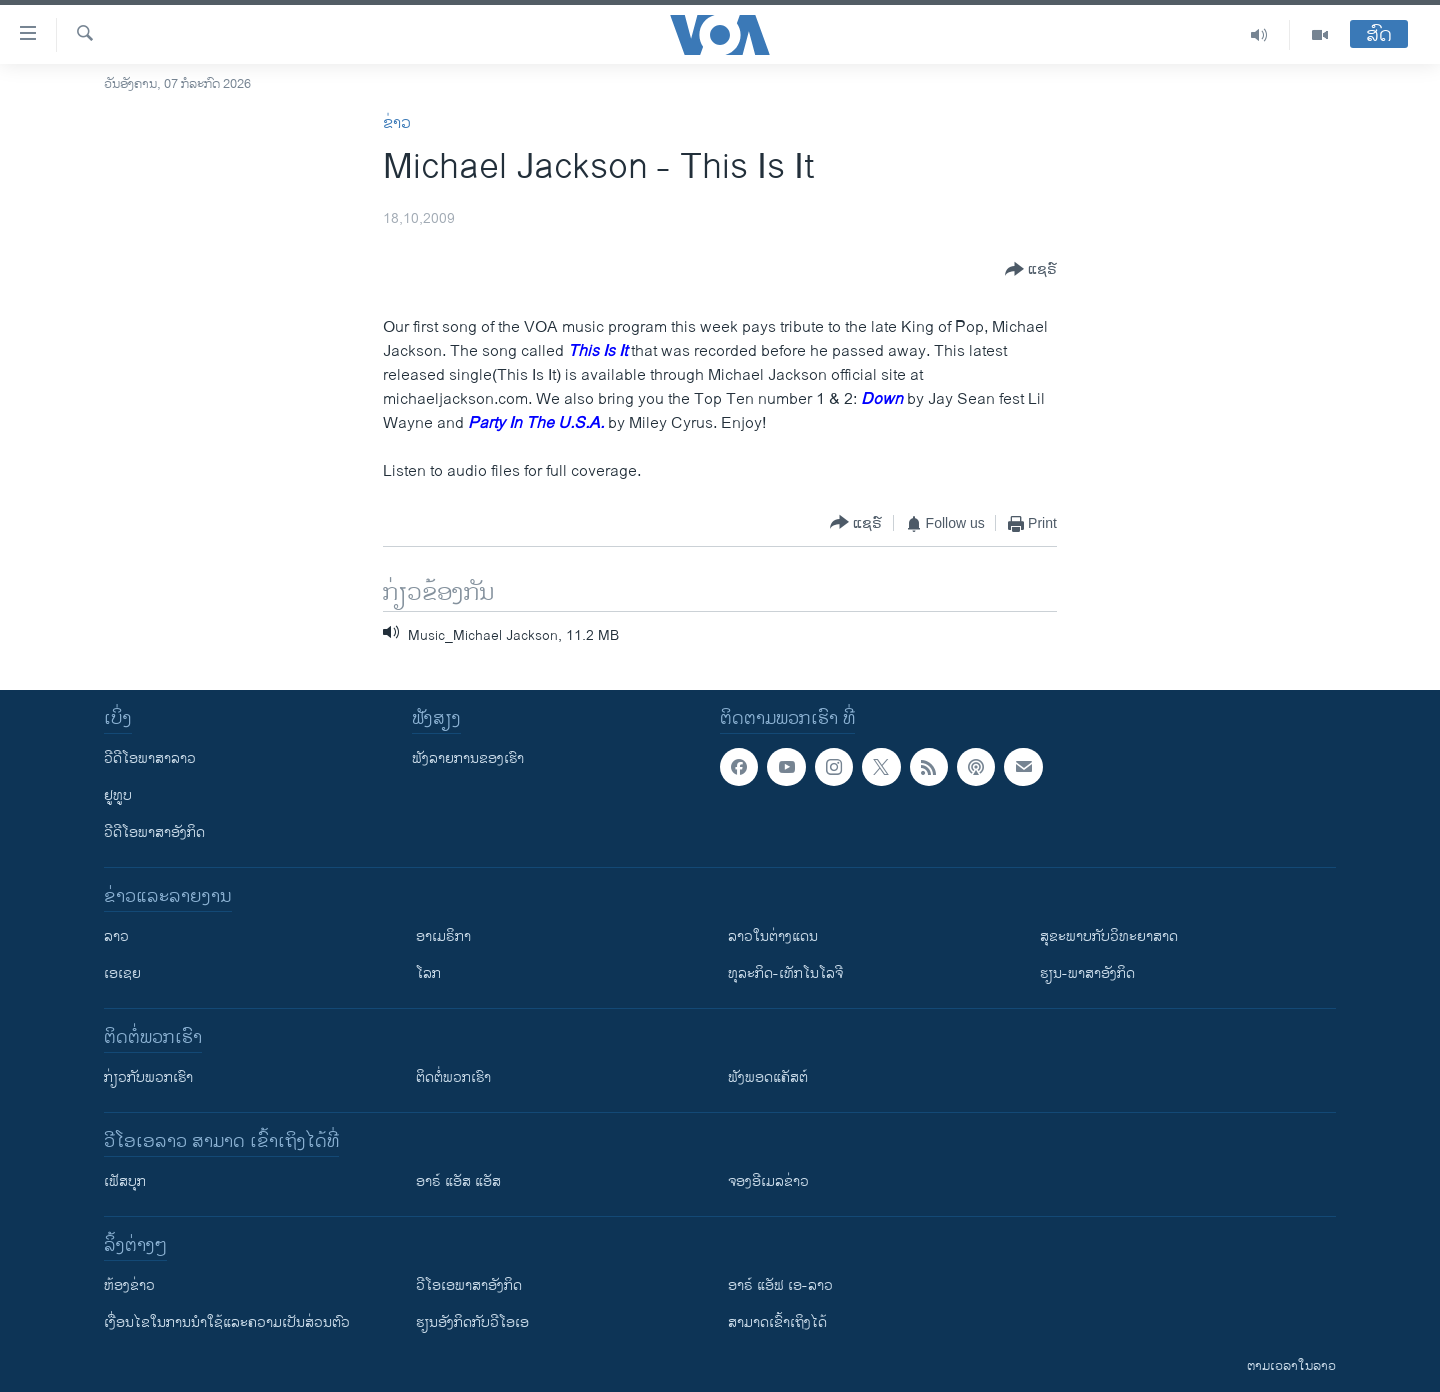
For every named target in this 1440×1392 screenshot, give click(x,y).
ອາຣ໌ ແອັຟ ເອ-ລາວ (780, 1285)
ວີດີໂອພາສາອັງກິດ (154, 832)
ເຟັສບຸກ (125, 1181)
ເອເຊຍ (122, 973)
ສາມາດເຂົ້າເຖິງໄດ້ (777, 1322)
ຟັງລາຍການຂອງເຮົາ (468, 758)
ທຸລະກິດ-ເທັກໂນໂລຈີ (785, 973)
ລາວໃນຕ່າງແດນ (773, 936)
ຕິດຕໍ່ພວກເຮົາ (453, 1077)
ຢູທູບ (118, 795)
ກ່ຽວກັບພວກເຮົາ (148, 1077)
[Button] (1031, 270)
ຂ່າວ (397, 123)
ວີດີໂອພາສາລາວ (150, 758)
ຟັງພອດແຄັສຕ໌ (768, 1077)
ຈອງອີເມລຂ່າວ (768, 1181)
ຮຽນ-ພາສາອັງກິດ (1087, 973)
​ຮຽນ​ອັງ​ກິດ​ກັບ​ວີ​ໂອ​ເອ (472, 1322)
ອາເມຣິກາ (443, 936)
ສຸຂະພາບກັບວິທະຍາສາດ (1109, 936)
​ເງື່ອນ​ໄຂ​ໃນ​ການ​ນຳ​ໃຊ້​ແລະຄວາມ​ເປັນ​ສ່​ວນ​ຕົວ (227, 1322)
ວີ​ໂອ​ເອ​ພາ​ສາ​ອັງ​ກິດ (469, 1285)
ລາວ (116, 936)
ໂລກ (428, 973)
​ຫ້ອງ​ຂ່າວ (129, 1285)
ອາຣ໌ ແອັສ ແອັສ (458, 1181)
